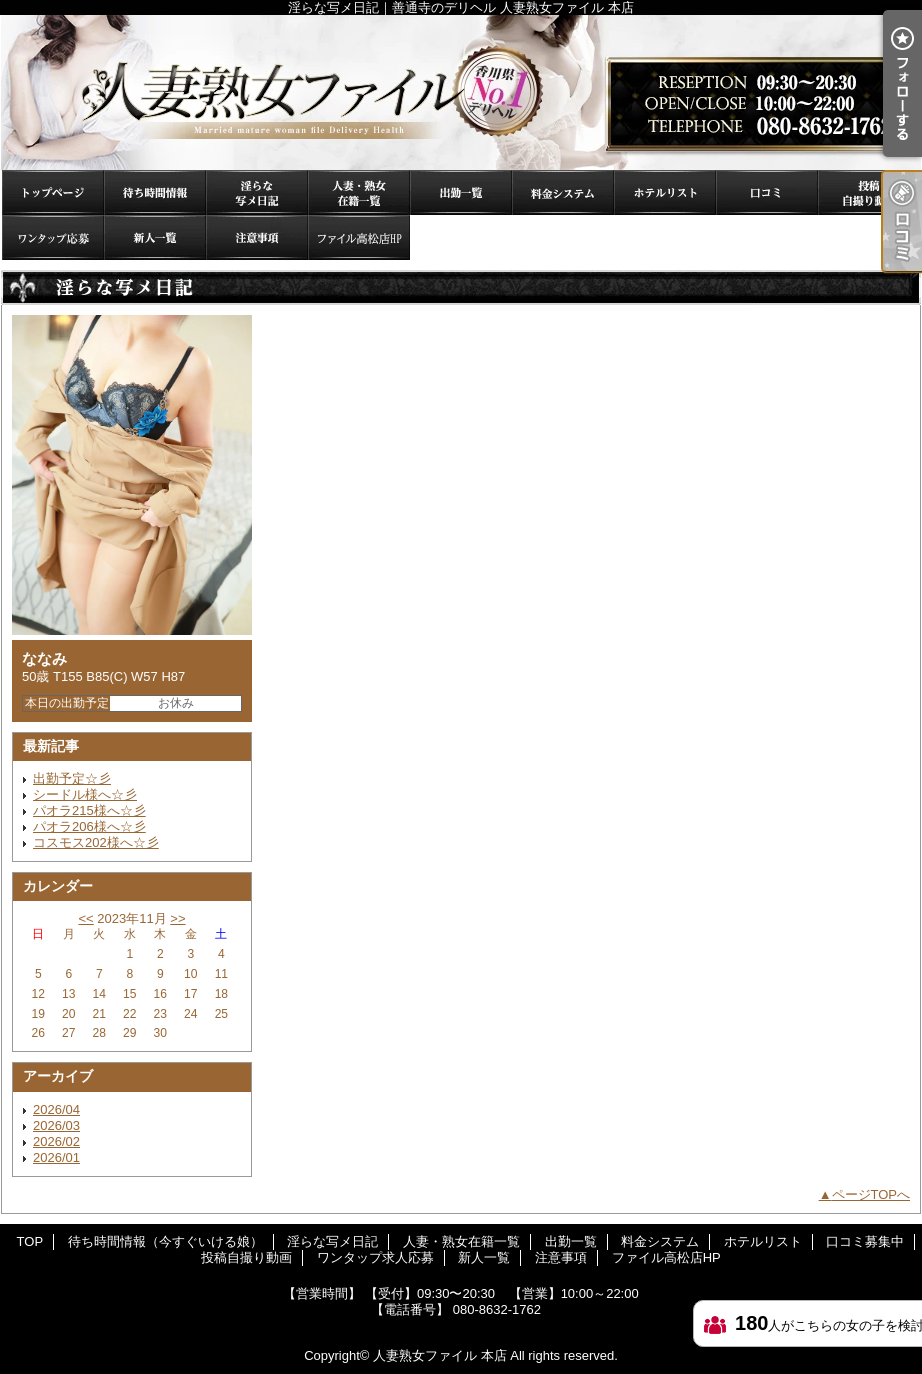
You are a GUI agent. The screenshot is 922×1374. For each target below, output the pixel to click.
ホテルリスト (665, 192)
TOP (53, 192)
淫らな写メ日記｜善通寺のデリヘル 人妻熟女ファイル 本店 (461, 92)
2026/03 (56, 1125)
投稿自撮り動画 (869, 192)
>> (177, 918)
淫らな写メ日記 (257, 192)
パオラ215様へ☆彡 (89, 810)
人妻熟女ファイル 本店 (440, 1355)
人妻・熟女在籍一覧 (359, 192)
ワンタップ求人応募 (53, 237)
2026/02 (56, 1141)
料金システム (563, 192)
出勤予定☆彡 (72, 778)
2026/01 (56, 1157)
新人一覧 (155, 237)
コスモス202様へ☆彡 (96, 842)
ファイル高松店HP (359, 237)
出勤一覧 (461, 192)
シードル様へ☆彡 (85, 794)
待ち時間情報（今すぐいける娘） (155, 192)
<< (85, 918)
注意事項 (257, 237)
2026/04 (56, 1109)
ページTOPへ (871, 1194)
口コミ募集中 (767, 192)
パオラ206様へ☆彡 (89, 826)
